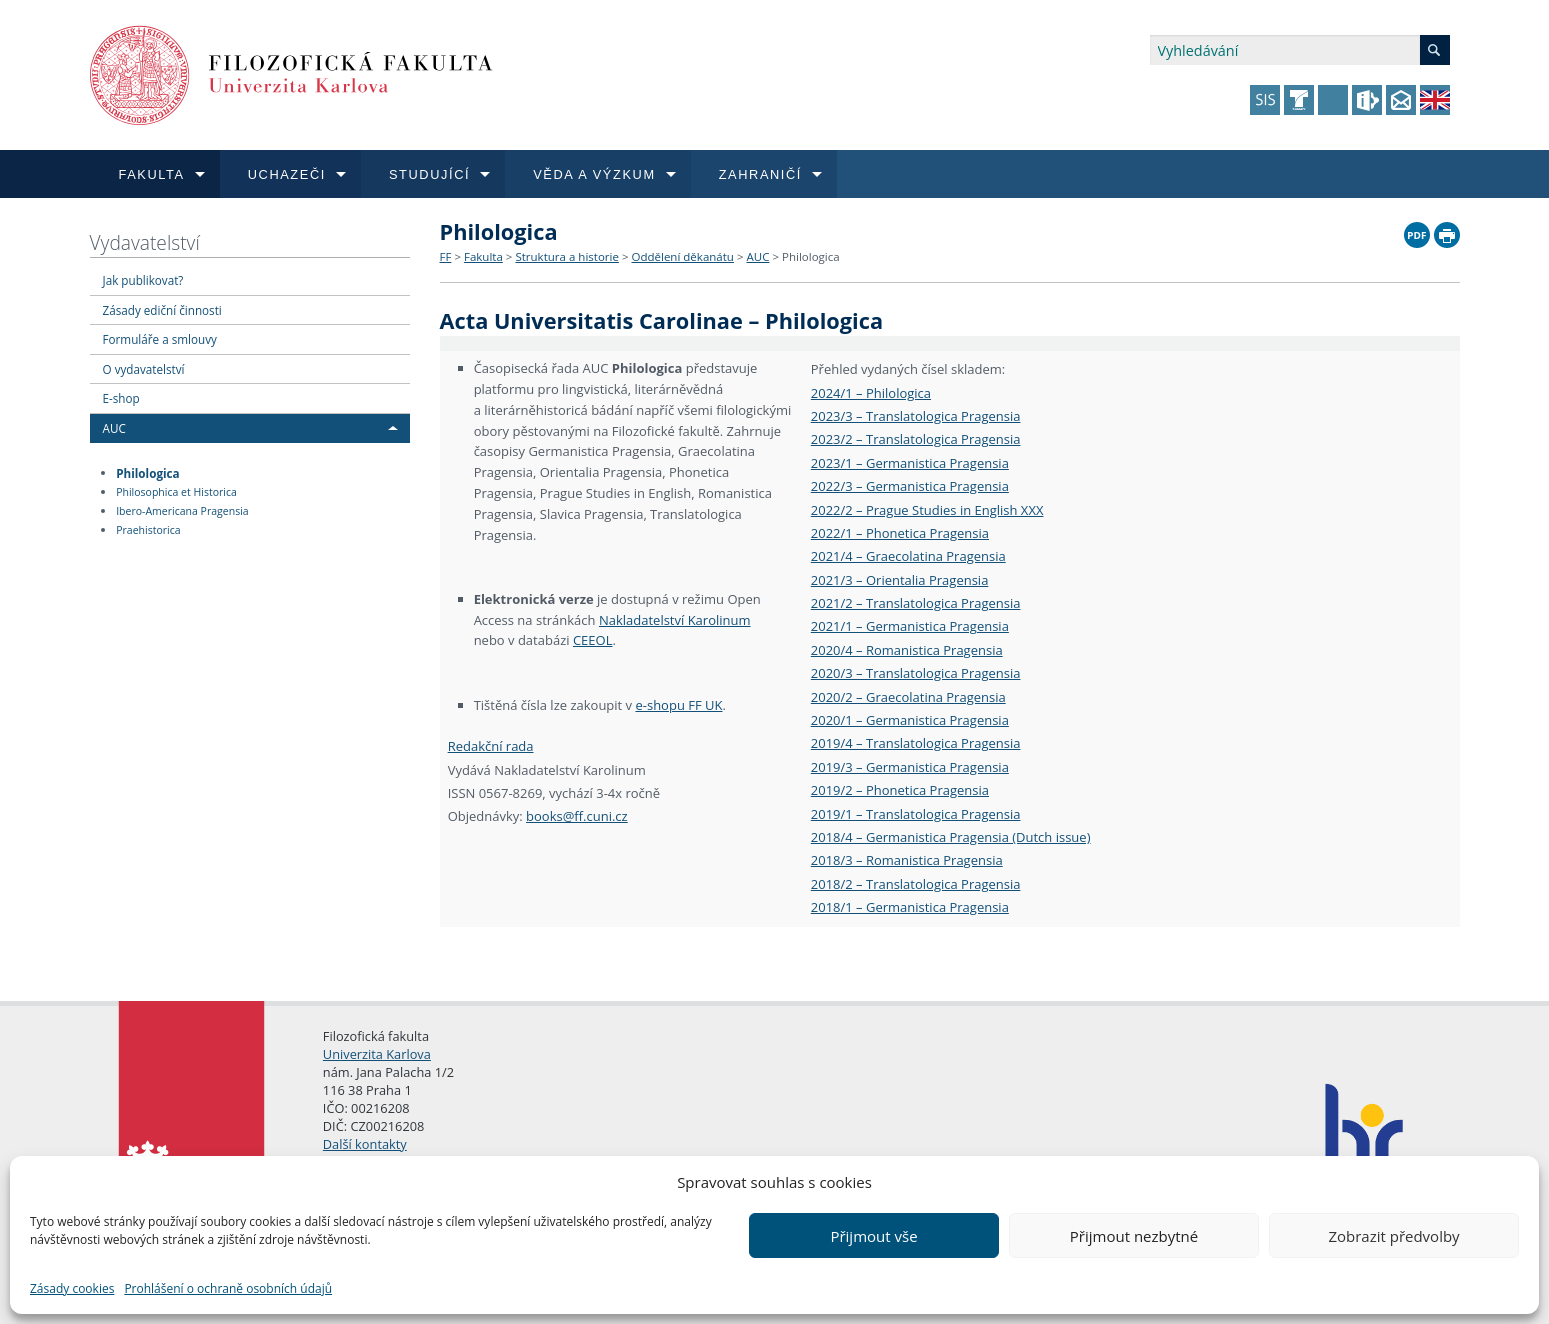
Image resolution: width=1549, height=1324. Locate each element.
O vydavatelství (144, 369)
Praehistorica (148, 530)
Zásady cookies (72, 1288)
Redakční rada (491, 746)
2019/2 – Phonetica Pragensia (900, 790)
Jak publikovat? (143, 280)
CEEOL (593, 640)
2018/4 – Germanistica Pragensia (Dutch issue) (951, 837)
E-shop (121, 398)
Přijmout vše (873, 1236)
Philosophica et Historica (176, 492)
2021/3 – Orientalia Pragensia (900, 580)
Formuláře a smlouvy (160, 339)
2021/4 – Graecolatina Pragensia (908, 556)
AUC (114, 428)
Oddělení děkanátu (682, 256)
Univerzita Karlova (377, 1054)
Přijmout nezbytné (1134, 1236)
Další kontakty (365, 1144)
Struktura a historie (566, 256)
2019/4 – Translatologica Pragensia (916, 743)
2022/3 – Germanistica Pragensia (910, 486)
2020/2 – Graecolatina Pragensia (908, 697)
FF (446, 256)
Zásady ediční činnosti (162, 310)
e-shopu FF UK (678, 705)
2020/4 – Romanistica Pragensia (907, 650)
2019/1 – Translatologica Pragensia (916, 814)
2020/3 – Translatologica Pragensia (916, 673)
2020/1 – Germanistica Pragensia (910, 720)
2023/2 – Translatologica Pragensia (916, 439)
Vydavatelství (145, 242)
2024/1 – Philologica (871, 393)
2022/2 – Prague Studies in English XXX (927, 510)
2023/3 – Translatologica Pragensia (916, 416)
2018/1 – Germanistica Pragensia (910, 907)
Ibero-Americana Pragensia (182, 511)
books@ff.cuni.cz (577, 816)
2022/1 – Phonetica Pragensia (900, 533)
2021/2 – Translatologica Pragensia (916, 603)
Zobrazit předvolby (1393, 1236)
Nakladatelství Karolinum (675, 620)
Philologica (147, 472)
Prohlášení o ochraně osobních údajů (228, 1288)
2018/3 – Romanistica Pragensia (907, 860)
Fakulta (483, 256)
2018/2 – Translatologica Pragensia (916, 884)
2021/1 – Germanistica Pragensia (910, 626)
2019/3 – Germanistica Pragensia (910, 767)
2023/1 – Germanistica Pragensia (910, 463)
